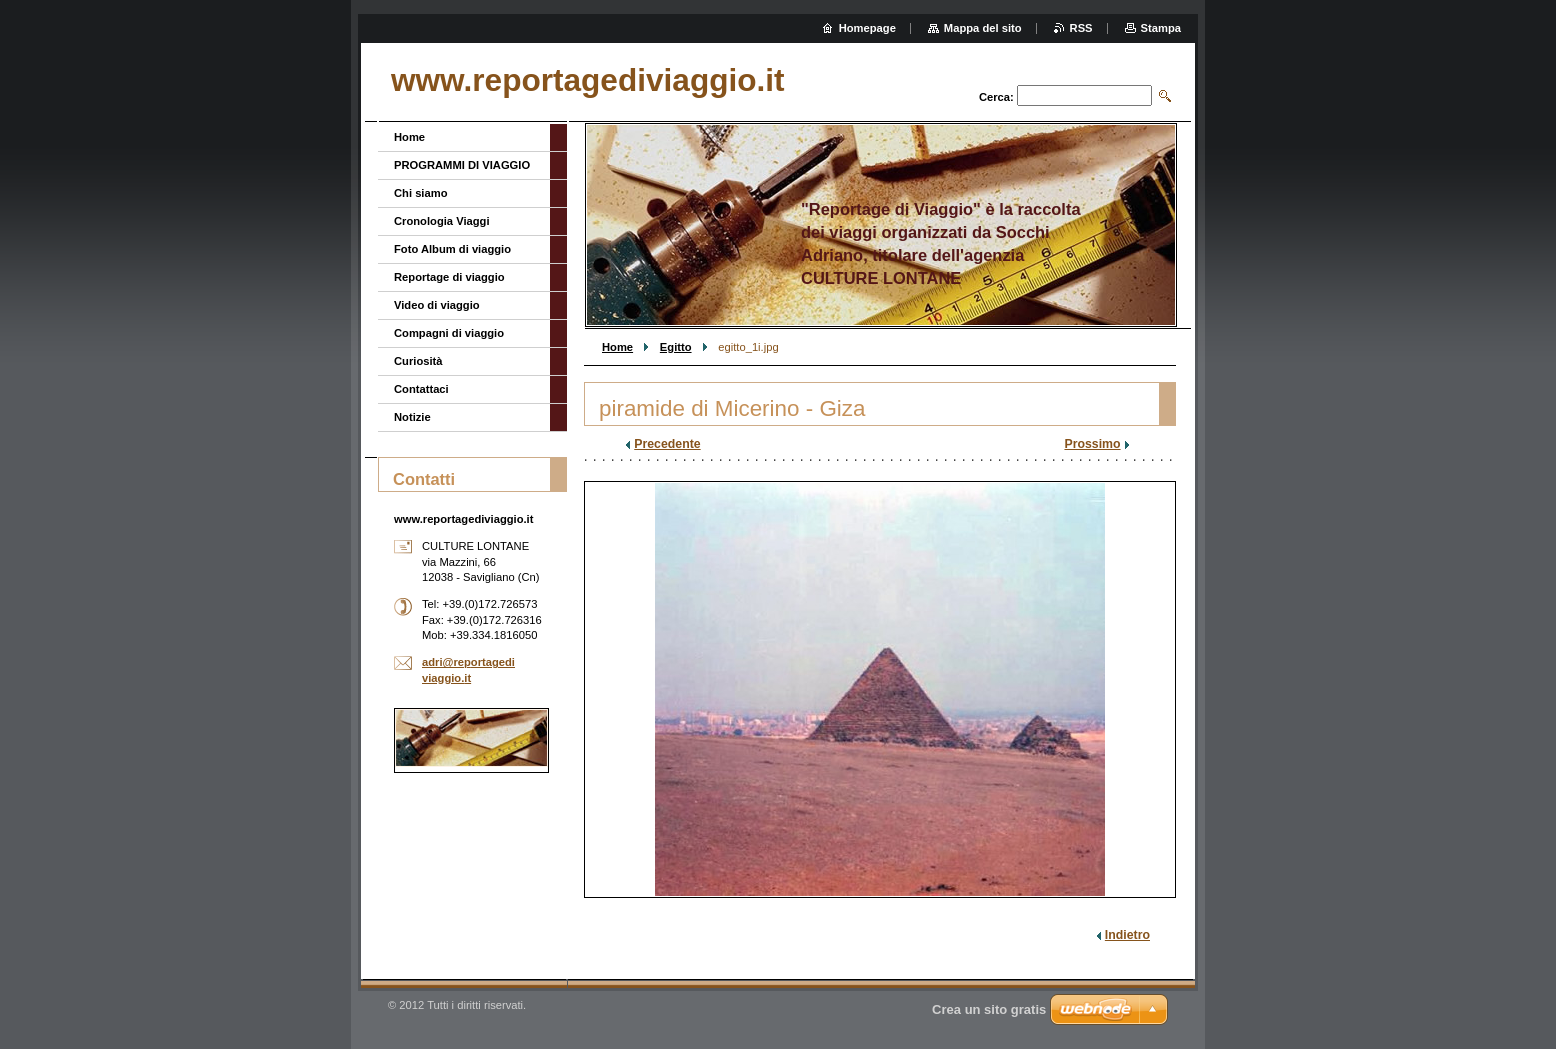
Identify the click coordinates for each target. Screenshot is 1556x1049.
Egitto (676, 347)
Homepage (867, 28)
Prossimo (1092, 444)
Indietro (1127, 935)
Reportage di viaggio (449, 277)
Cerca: (996, 97)
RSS (1081, 28)
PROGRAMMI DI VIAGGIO (462, 165)
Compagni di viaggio (449, 333)
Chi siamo (420, 193)
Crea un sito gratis (989, 1009)
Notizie (412, 417)
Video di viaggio (437, 305)
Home (617, 347)
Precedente (667, 444)
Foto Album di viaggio (452, 249)
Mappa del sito (983, 28)
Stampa (1161, 28)
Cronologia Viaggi (442, 221)
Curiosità (418, 361)
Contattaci (421, 389)
